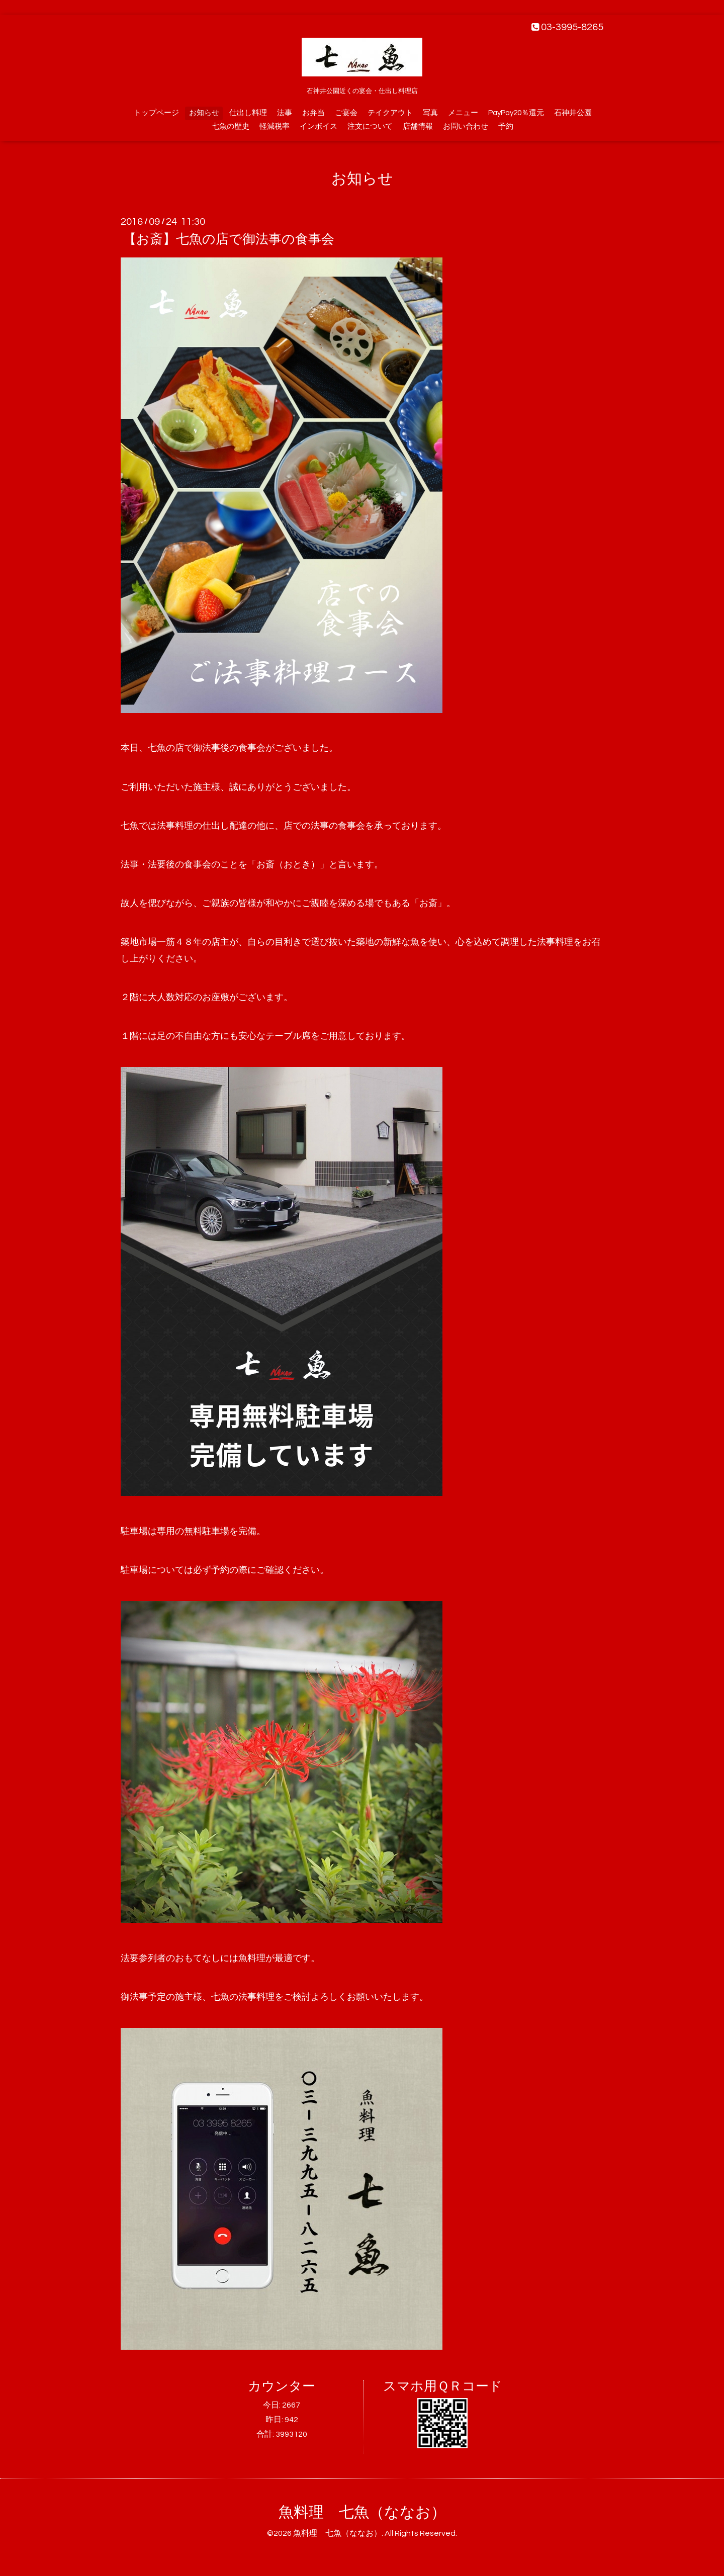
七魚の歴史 (230, 126)
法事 (284, 113)
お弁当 (313, 113)
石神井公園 (573, 113)
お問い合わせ (465, 126)
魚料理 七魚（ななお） (362, 2512)
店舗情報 (418, 126)
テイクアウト (390, 113)
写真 (430, 113)
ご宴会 (346, 113)
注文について (370, 126)
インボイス (318, 126)
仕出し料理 (248, 113)
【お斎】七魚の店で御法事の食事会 (228, 239)
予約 (505, 126)
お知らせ (204, 113)
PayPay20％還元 (516, 113)
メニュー (463, 113)
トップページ (156, 113)
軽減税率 (274, 126)
